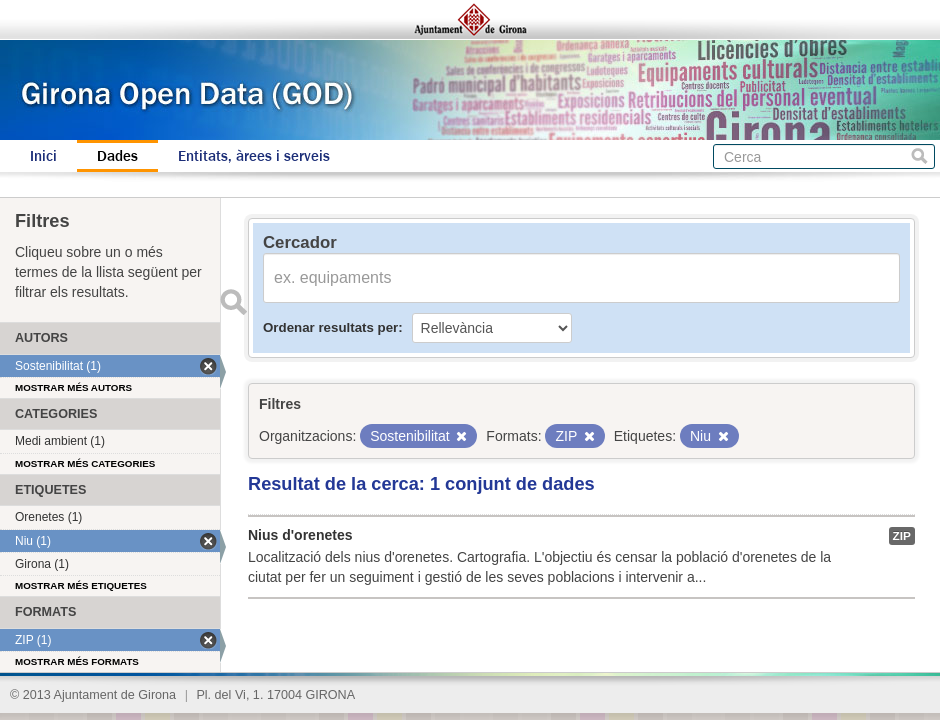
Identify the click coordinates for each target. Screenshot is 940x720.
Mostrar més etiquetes (81, 585)
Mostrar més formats (77, 661)
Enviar (233, 302)
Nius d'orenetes (300, 535)
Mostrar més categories (85, 463)
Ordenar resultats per (330, 327)
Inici (43, 156)
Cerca (919, 156)
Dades (117, 156)
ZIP (902, 536)
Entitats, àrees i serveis (254, 156)
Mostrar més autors (73, 387)
